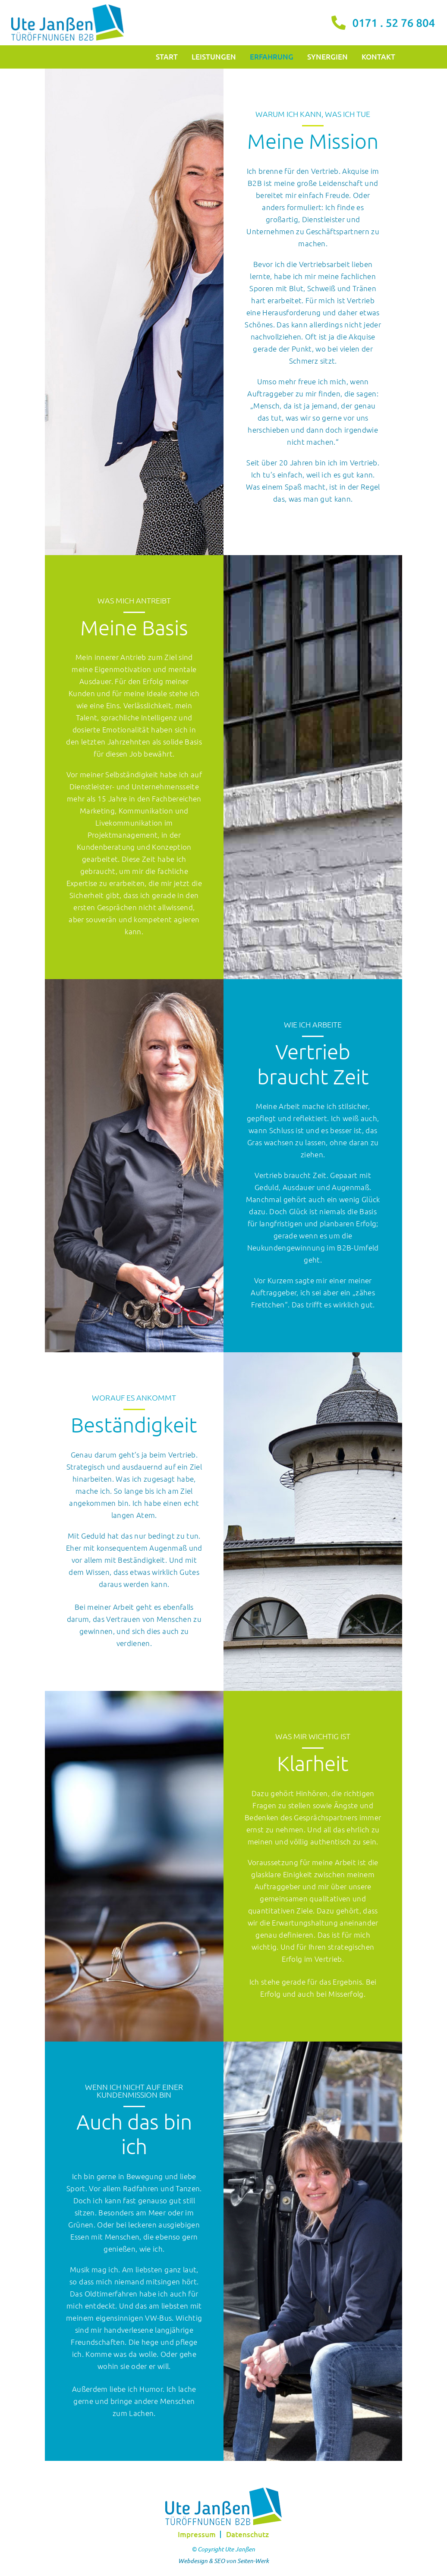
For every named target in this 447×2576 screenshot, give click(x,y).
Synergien (327, 57)
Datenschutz (247, 2534)
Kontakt (378, 57)
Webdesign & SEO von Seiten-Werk (223, 2560)
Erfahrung (271, 57)
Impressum (197, 2534)
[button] (19, 2557)
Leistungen (214, 57)
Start (167, 57)
